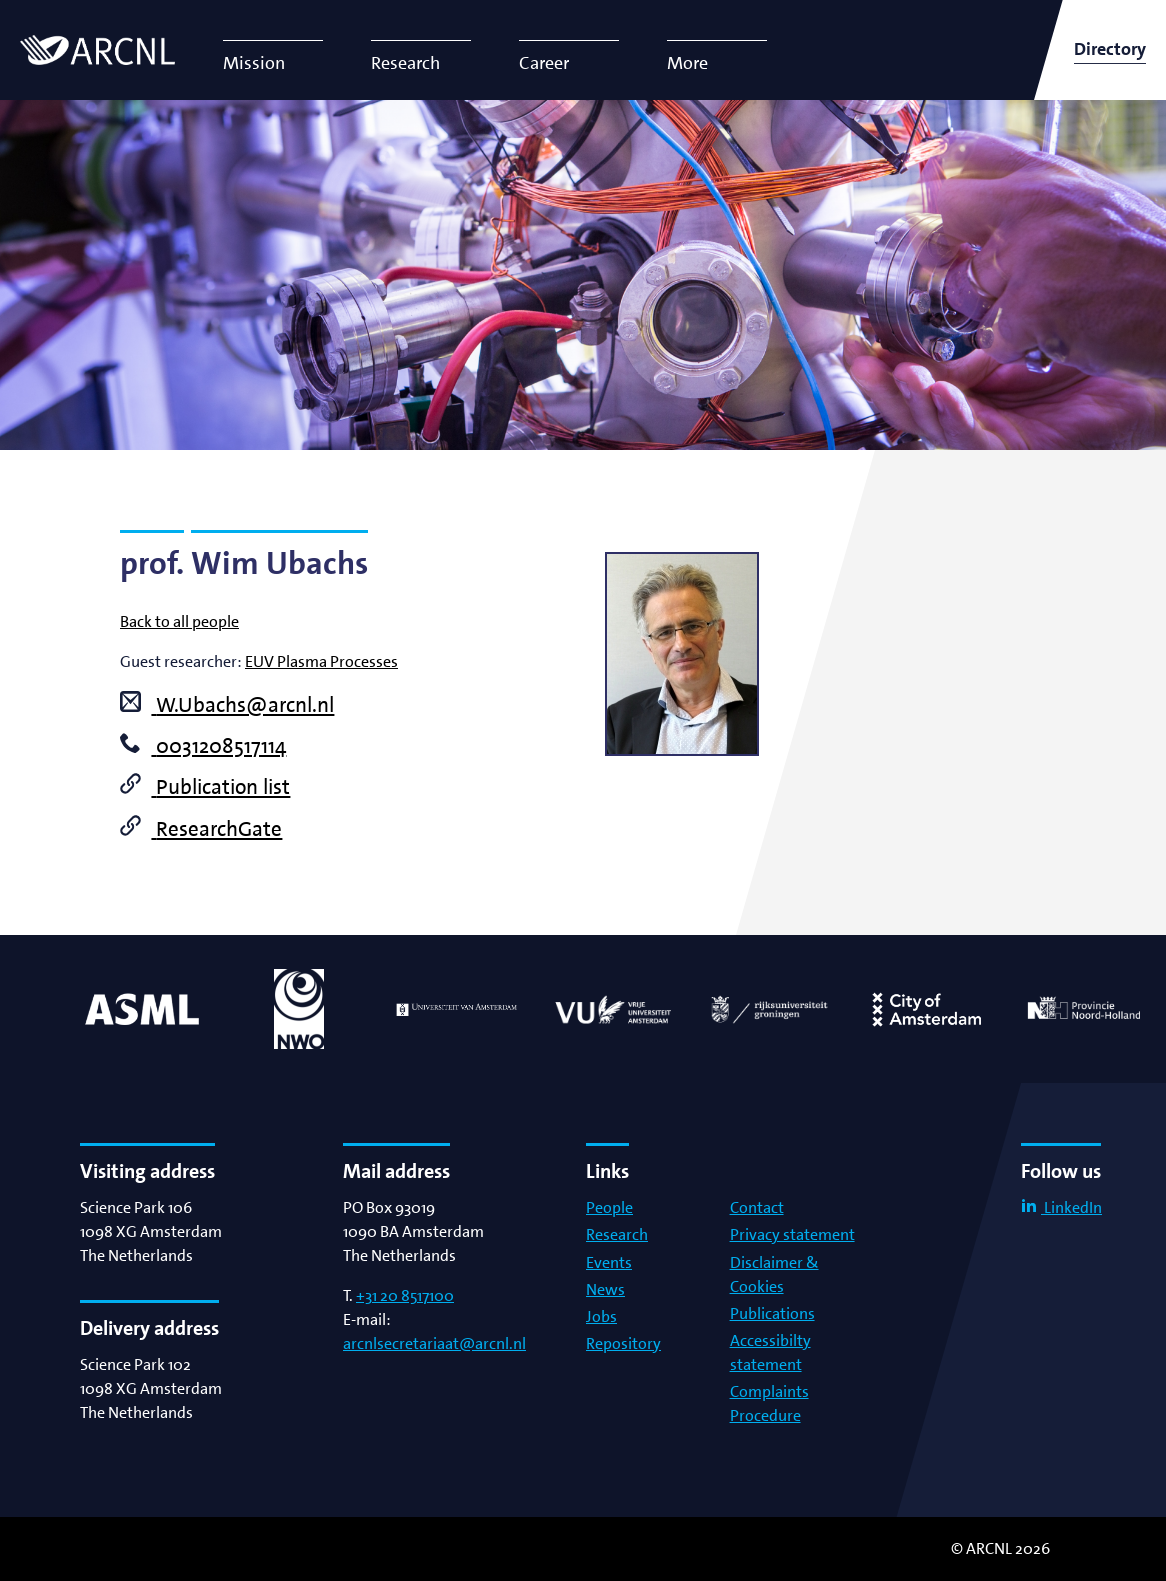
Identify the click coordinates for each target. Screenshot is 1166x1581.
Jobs (601, 1316)
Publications (772, 1313)
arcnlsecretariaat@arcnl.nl (434, 1343)
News (605, 1289)
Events (609, 1262)
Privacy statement (792, 1234)
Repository (623, 1343)
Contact (757, 1207)
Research (617, 1234)
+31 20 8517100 (405, 1295)
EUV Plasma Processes (321, 661)
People (609, 1207)
